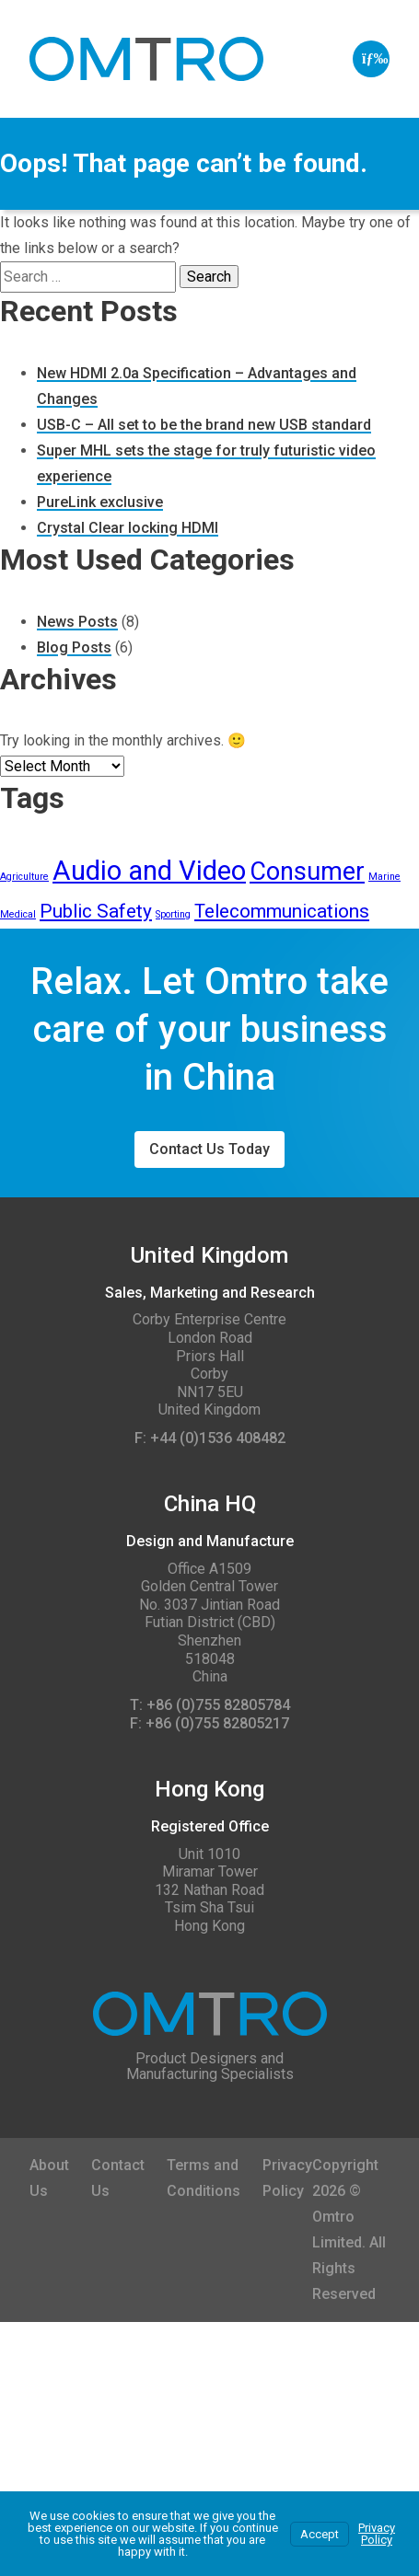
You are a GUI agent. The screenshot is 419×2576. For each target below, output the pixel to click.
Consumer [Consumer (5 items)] (307, 871)
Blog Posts (74, 647)
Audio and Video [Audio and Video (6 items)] (149, 870)
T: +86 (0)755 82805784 (210, 1705)
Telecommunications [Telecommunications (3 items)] (281, 911)
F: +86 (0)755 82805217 (209, 1723)
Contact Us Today (209, 1149)
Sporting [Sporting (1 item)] (173, 914)
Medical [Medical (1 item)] (18, 914)
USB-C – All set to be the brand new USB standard (204, 424)
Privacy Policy (376, 2534)
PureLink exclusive (100, 502)
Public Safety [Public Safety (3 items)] (96, 911)
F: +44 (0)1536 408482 (209, 1438)
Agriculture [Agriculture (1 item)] (24, 877)
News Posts (77, 621)
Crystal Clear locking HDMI (127, 528)
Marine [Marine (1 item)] (384, 877)
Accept (319, 2534)
